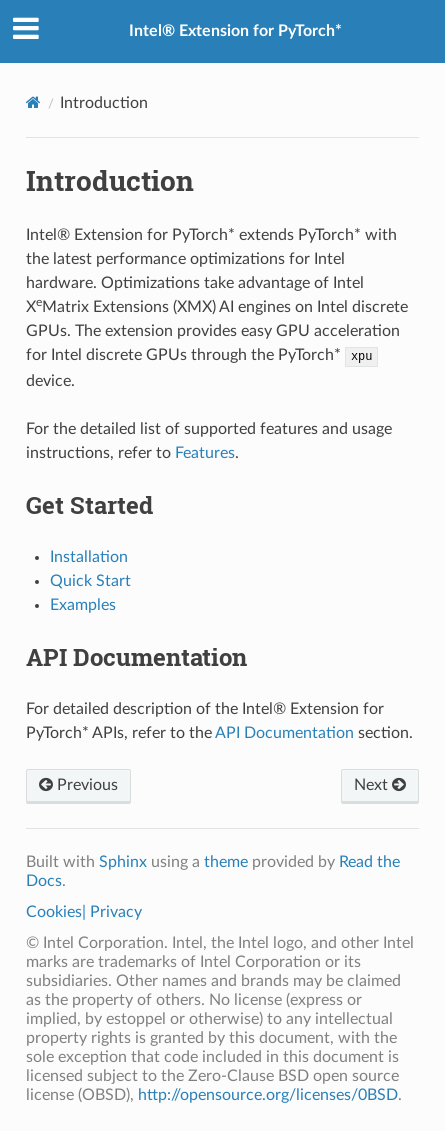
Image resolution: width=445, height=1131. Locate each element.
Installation (89, 557)
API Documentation (284, 733)
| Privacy (112, 912)
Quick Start (90, 581)
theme (226, 862)
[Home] (33, 102)
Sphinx (123, 862)
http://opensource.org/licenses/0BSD (268, 1095)
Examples (83, 605)
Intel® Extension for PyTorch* (235, 31)
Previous (78, 785)
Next (380, 785)
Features (205, 453)
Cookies (54, 912)
